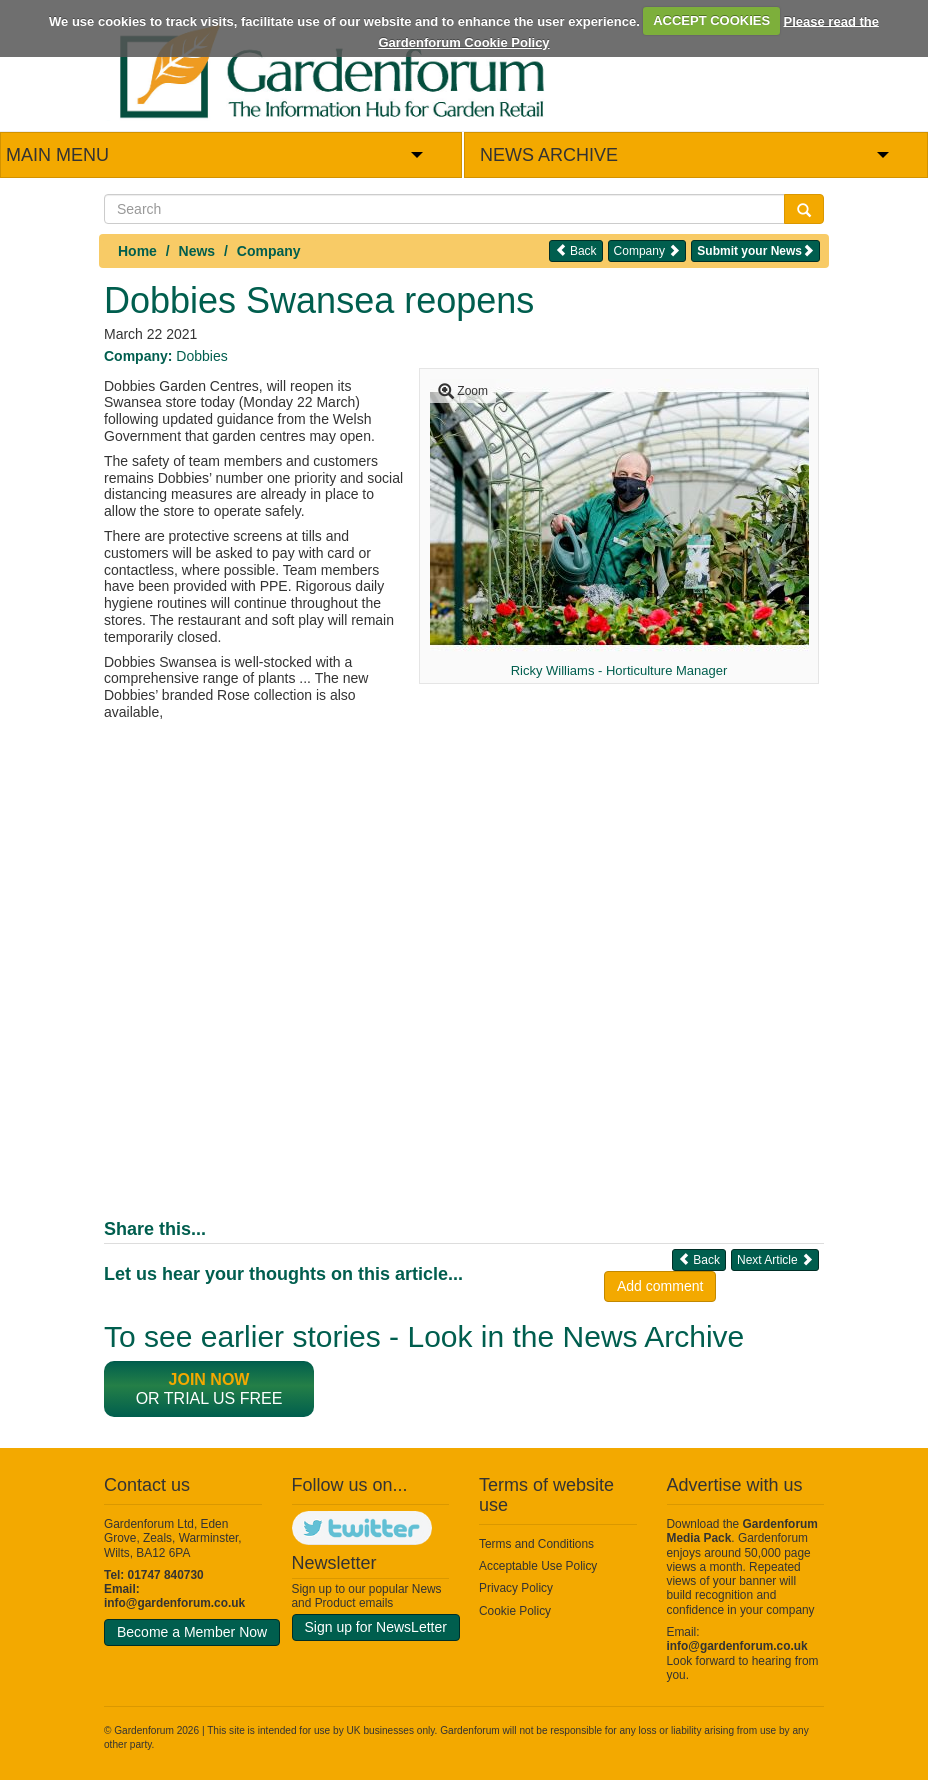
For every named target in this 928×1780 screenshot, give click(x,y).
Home (137, 251)
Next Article (775, 1259)
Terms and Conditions (536, 1544)
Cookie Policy (515, 1611)
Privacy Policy (516, 1588)
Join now (209, 1379)
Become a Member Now (192, 1632)
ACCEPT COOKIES (711, 20)
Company (269, 251)
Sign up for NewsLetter (376, 1627)
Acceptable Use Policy (538, 1566)
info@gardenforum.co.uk (174, 1603)
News (197, 251)
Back (576, 250)
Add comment (660, 1286)
